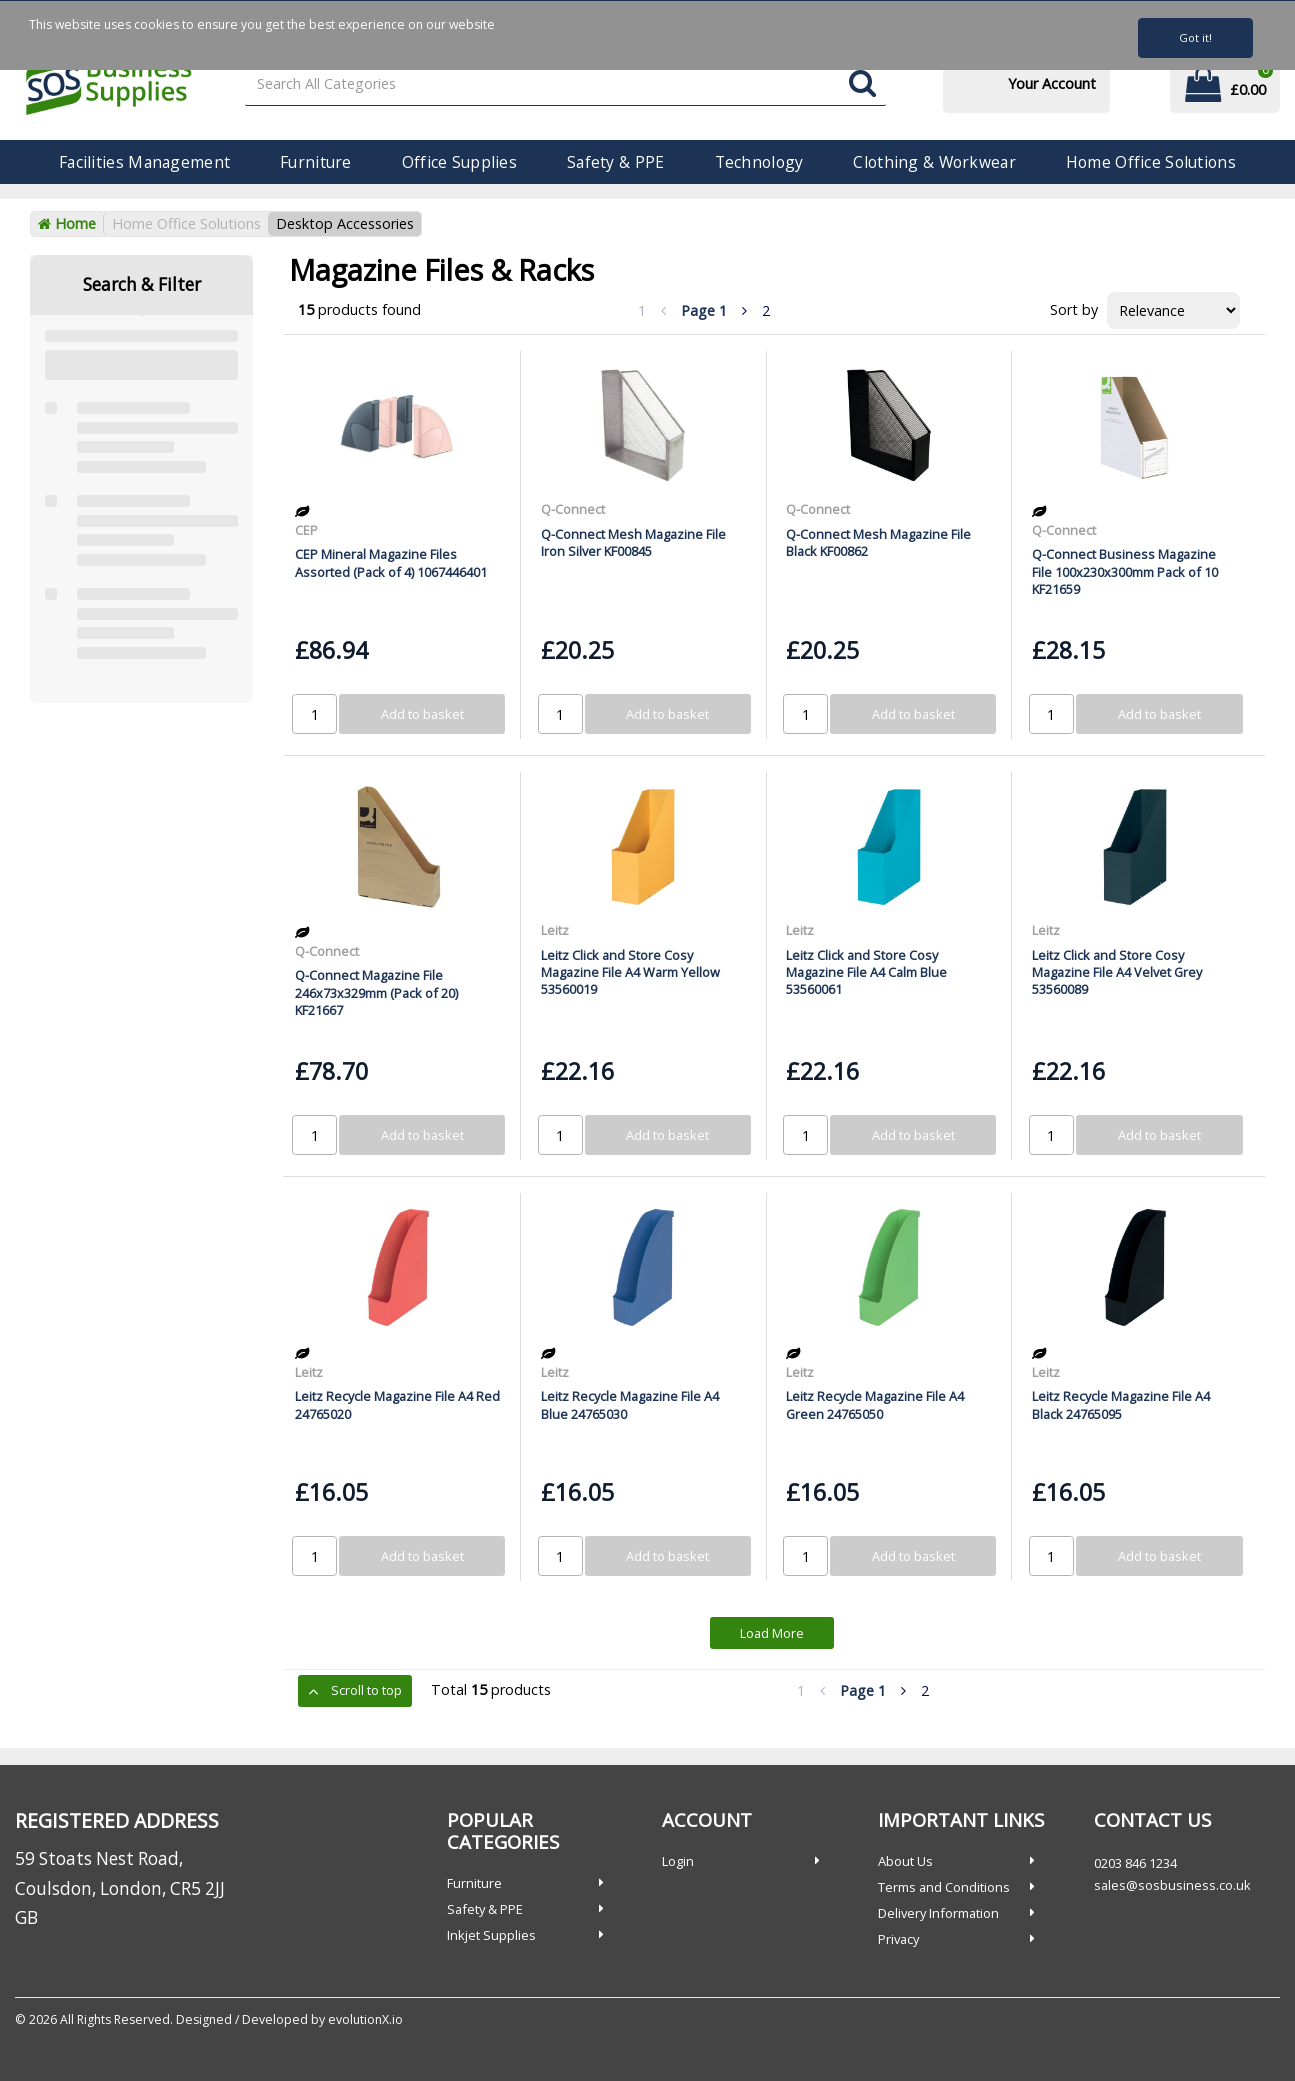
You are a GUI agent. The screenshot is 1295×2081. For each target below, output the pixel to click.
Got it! (1195, 37)
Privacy (898, 1939)
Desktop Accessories (345, 223)
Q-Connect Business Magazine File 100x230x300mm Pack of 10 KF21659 (1125, 571)
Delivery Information (938, 1913)
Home (67, 223)
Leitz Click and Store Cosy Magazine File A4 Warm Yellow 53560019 (630, 972)
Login (678, 1861)
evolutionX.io (365, 2019)
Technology (759, 162)
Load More (772, 1633)
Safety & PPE (615, 162)
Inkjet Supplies (491, 1935)
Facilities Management (144, 162)
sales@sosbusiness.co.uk (1172, 1885)
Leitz (555, 930)
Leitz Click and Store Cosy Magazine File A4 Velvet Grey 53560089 (1117, 972)
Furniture (316, 162)
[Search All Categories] (566, 84)
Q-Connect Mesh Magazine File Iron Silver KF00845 (633, 542)
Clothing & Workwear (934, 162)
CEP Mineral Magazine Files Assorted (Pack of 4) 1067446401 (391, 562)
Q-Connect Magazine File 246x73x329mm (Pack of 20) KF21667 (376, 992)
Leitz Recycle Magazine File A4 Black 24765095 (1121, 1404)
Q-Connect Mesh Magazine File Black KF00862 (878, 542)
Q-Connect (573, 509)
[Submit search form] (862, 84)
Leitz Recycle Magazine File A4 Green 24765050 (875, 1404)
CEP (306, 530)
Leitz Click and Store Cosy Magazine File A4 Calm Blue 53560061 (866, 972)
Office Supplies (459, 162)
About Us (905, 1861)
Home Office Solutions (1151, 162)
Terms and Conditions (944, 1887)
